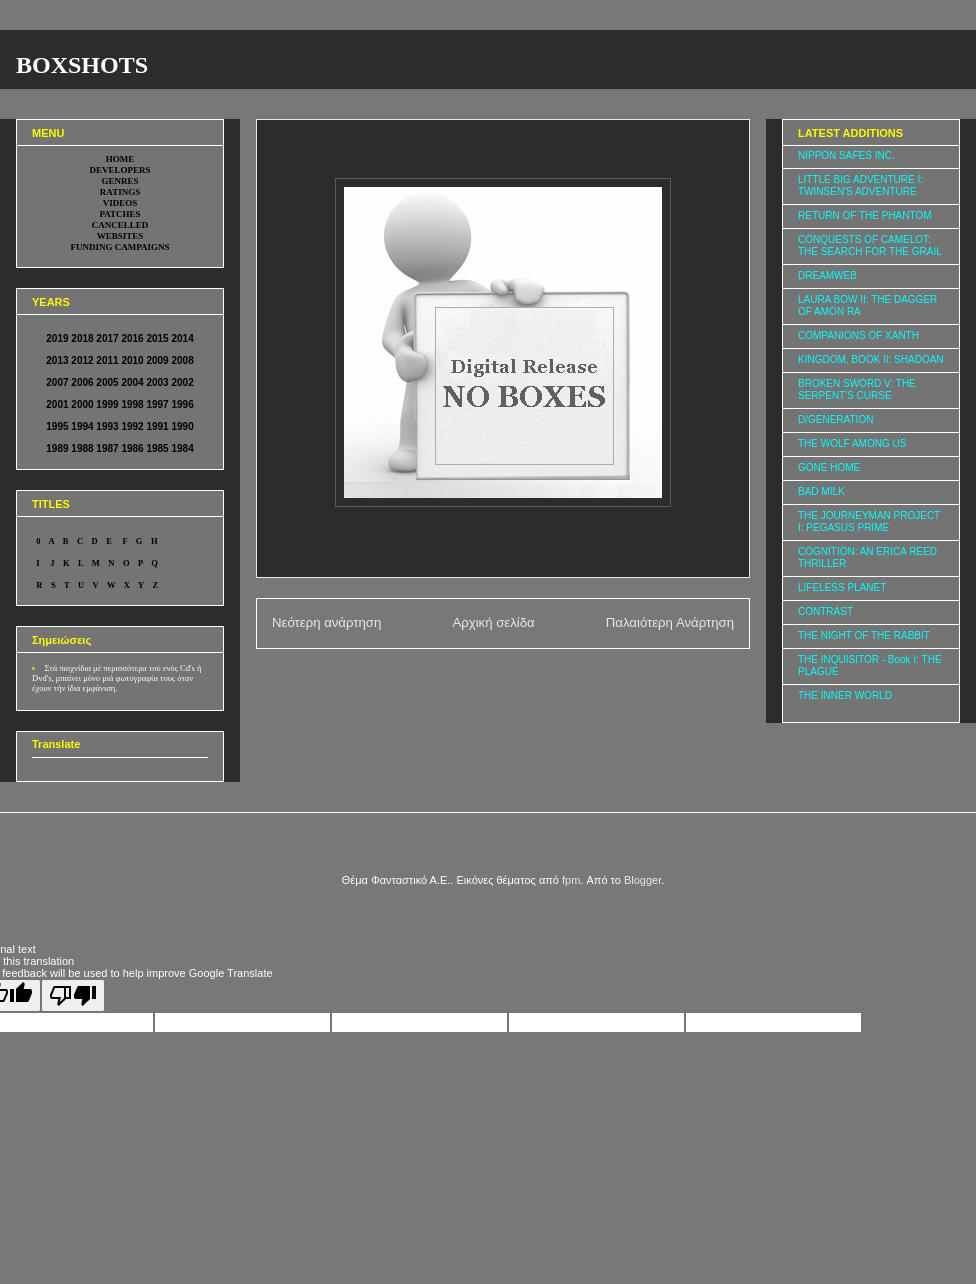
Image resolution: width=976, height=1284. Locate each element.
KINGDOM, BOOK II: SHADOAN (871, 359)
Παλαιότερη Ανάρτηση (670, 622)
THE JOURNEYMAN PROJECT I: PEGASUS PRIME (869, 521)
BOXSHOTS (82, 65)
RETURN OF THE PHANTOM (865, 215)
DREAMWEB (827, 275)
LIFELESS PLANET (842, 587)
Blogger (642, 880)
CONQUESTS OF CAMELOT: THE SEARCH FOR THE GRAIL (870, 245)
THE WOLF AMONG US (852, 443)
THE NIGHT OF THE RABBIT (864, 635)
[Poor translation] (73, 995)
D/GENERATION (835, 419)
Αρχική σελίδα (493, 622)
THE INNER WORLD (845, 695)
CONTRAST (825, 611)
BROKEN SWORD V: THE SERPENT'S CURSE (857, 389)
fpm (571, 880)
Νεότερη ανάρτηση (326, 622)
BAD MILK (821, 491)
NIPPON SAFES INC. (846, 155)
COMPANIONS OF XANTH (858, 335)
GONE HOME (829, 467)
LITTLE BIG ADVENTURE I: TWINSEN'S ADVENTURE (860, 185)
